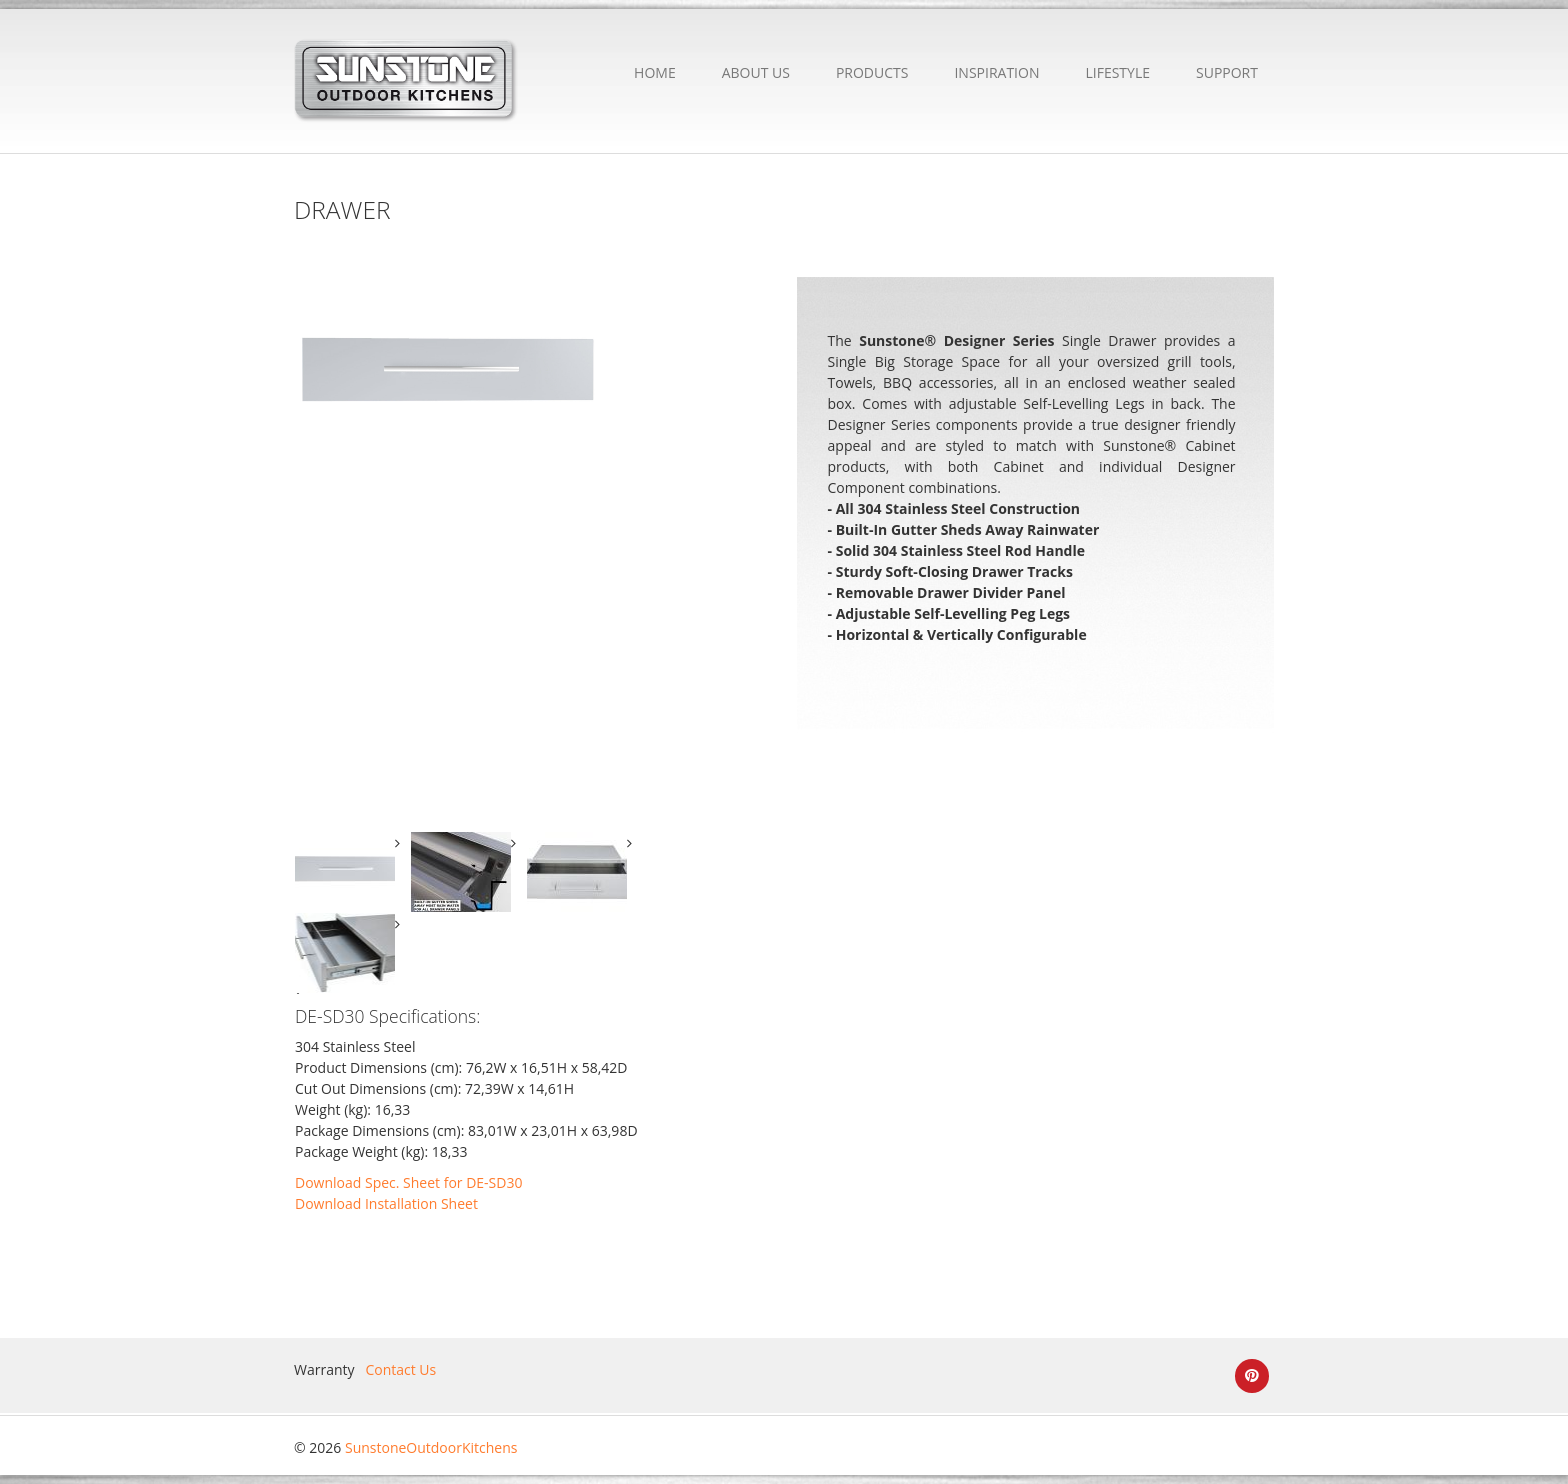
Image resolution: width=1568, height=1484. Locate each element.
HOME (655, 72)
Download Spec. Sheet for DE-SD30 (408, 1182)
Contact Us (400, 1369)
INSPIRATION (996, 72)
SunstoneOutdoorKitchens (431, 1447)
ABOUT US (756, 72)
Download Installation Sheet (386, 1203)
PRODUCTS (872, 72)
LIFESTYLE (1117, 72)
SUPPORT (1227, 72)
